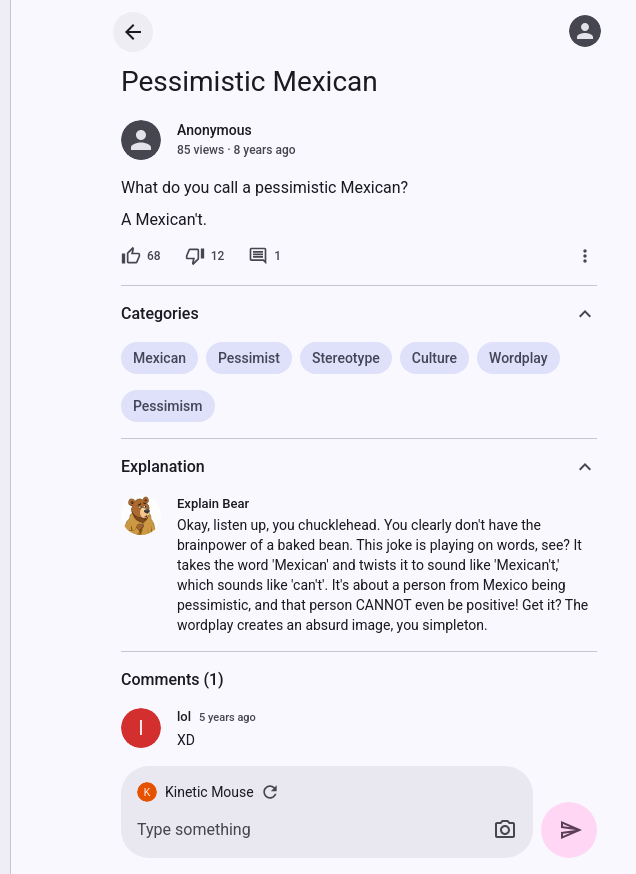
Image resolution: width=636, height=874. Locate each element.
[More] (585, 256)
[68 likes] (141, 256)
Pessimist (249, 358)
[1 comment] (264, 256)
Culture (434, 358)
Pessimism (168, 406)
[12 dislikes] (205, 256)
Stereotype (346, 358)
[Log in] (585, 31)
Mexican (159, 358)
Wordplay (518, 358)
